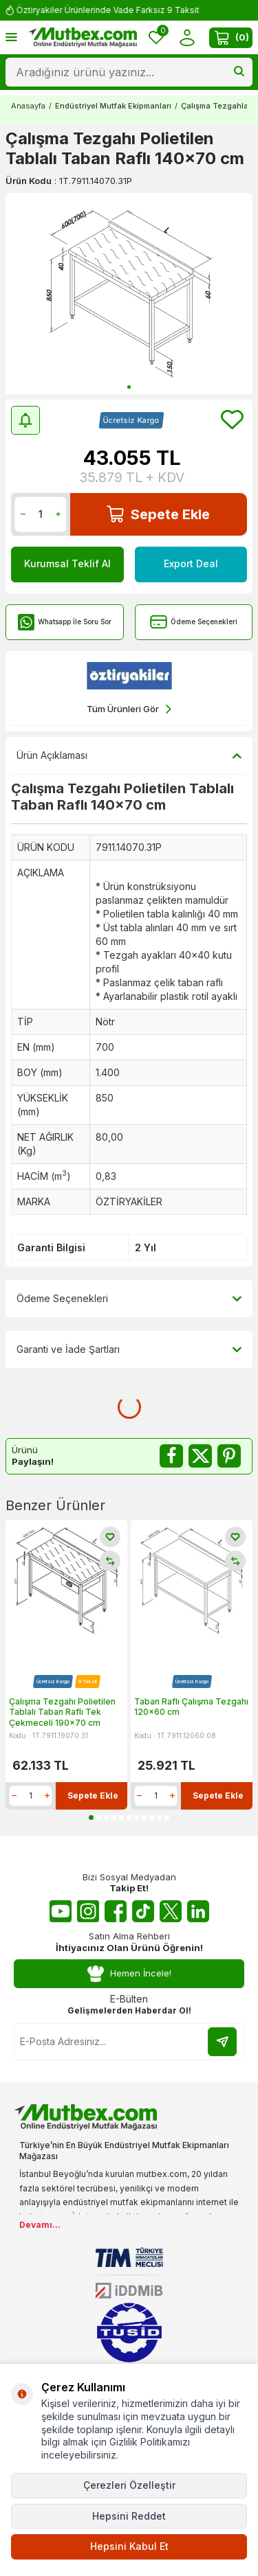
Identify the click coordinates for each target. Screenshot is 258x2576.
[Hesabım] (186, 37)
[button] (129, 387)
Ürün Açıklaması (129, 755)
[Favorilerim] (156, 37)
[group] (129, 293)
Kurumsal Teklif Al (67, 563)
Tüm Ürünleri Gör (129, 709)
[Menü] (11, 37)
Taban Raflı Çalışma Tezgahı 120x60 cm (191, 1707)
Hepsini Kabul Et (129, 2546)
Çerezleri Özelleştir (129, 2485)
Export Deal (191, 563)
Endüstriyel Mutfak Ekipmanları (113, 106)
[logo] (82, 37)
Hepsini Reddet (129, 2516)
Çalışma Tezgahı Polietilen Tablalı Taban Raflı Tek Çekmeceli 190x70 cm (62, 1712)
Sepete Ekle (158, 514)
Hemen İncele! (129, 1974)
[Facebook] (116, 1911)
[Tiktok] (143, 1911)
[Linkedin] (198, 1911)
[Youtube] (61, 1911)
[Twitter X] (171, 1911)
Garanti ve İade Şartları (129, 1349)
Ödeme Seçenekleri (193, 621)
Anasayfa (28, 106)
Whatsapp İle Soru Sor (64, 621)
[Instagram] (88, 1911)
